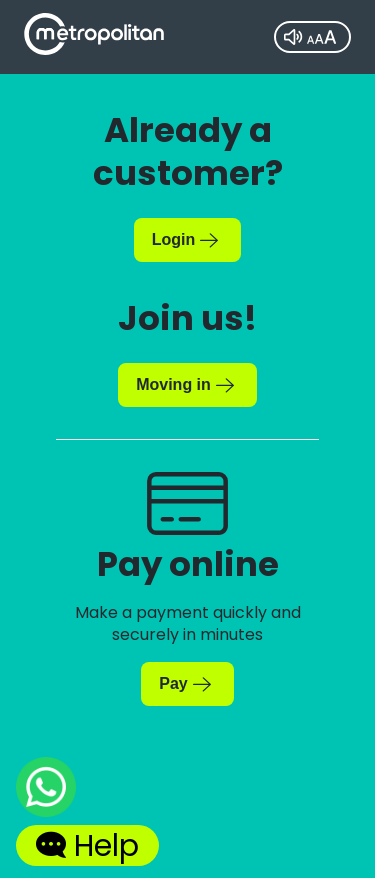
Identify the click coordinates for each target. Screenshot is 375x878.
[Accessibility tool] (312, 37)
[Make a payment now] (187, 684)
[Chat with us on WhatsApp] (46, 790)
